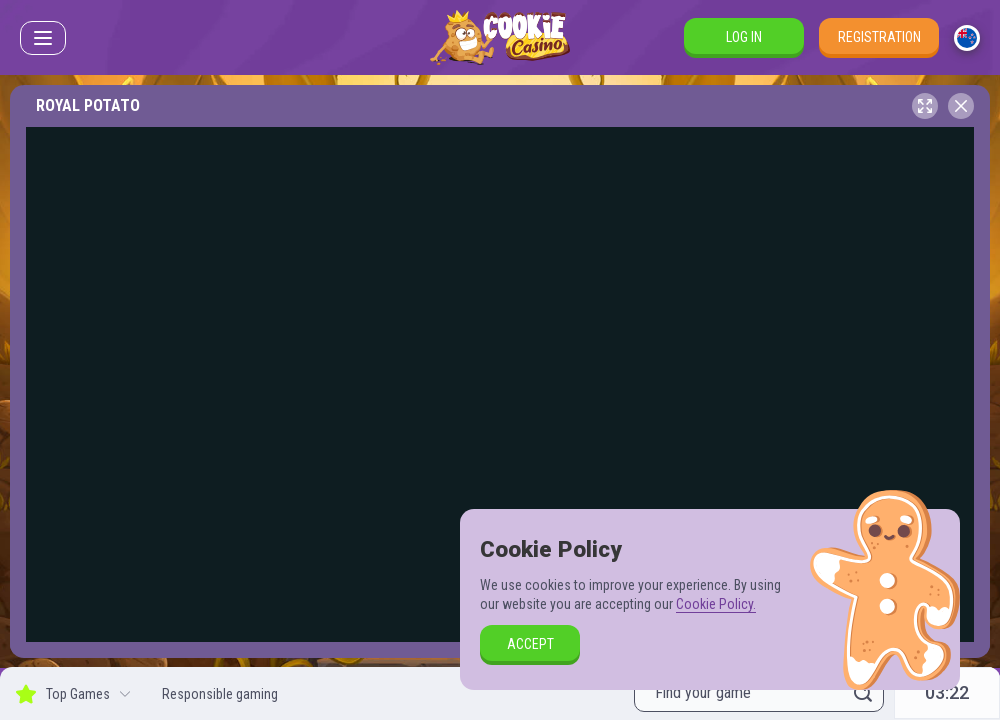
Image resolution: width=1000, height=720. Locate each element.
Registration (879, 37)
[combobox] (967, 38)
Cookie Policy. (716, 604)
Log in (744, 37)
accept (530, 644)
